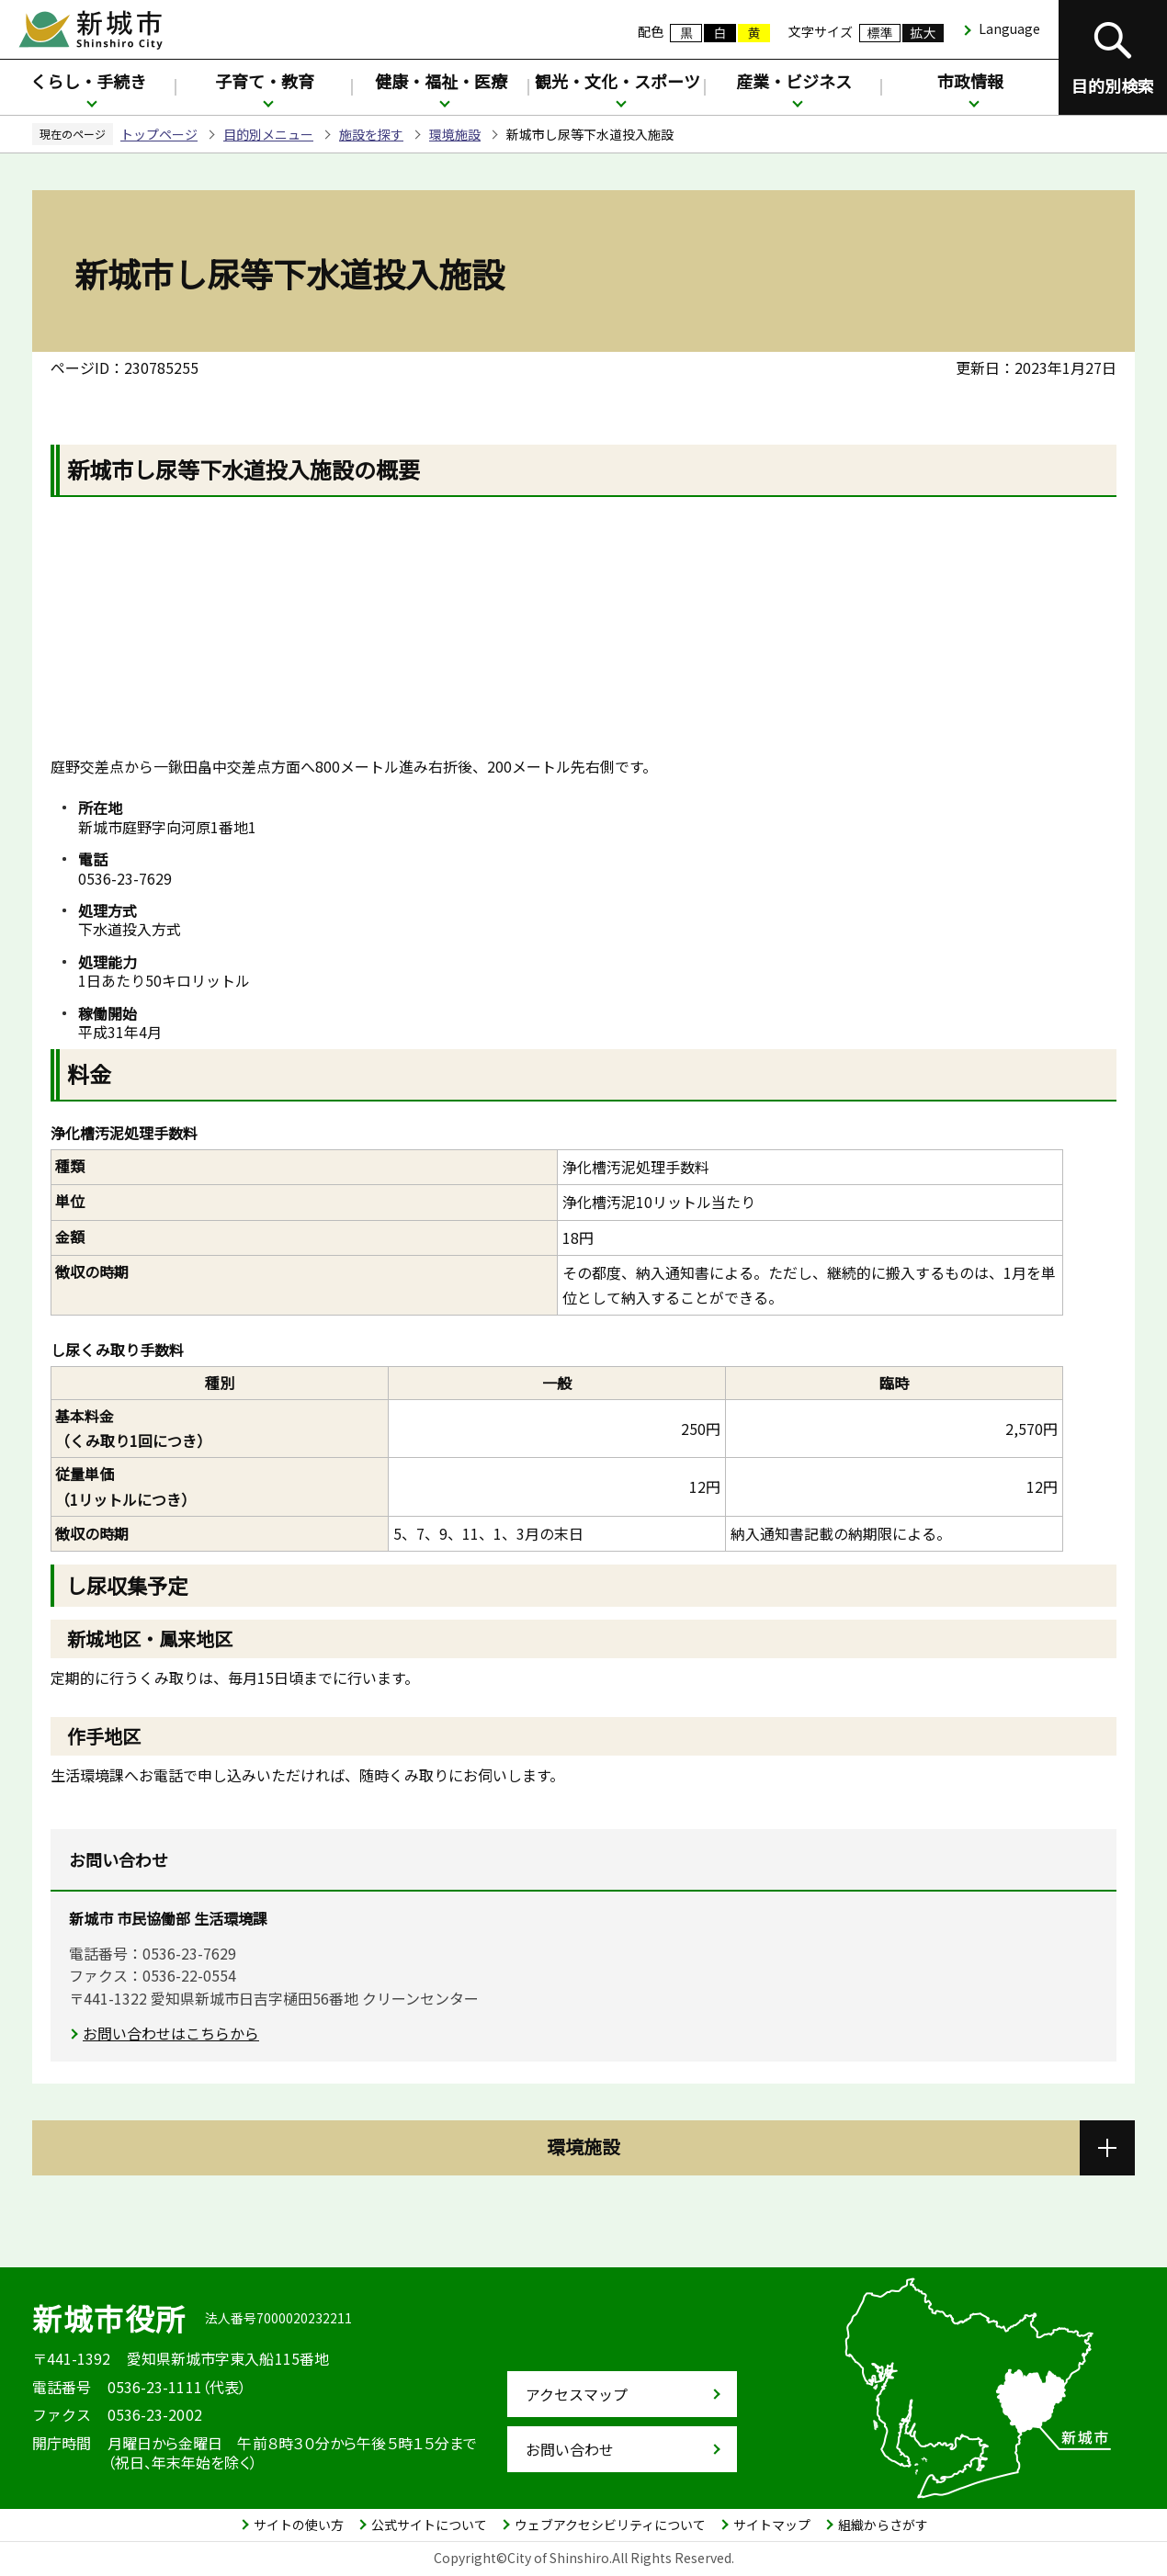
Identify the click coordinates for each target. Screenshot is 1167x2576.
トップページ (159, 134)
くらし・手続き (88, 81)
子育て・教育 (264, 81)
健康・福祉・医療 (441, 81)
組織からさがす (883, 2524)
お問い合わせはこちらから (171, 2033)
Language (1009, 28)
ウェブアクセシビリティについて (610, 2524)
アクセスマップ (577, 2394)
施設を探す (371, 134)
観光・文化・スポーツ (617, 81)
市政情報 (970, 81)
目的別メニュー (268, 134)
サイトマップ (771, 2524)
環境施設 (455, 134)
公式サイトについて (429, 2524)
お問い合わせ (570, 2449)
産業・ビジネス (794, 81)
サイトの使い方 (299, 2524)
